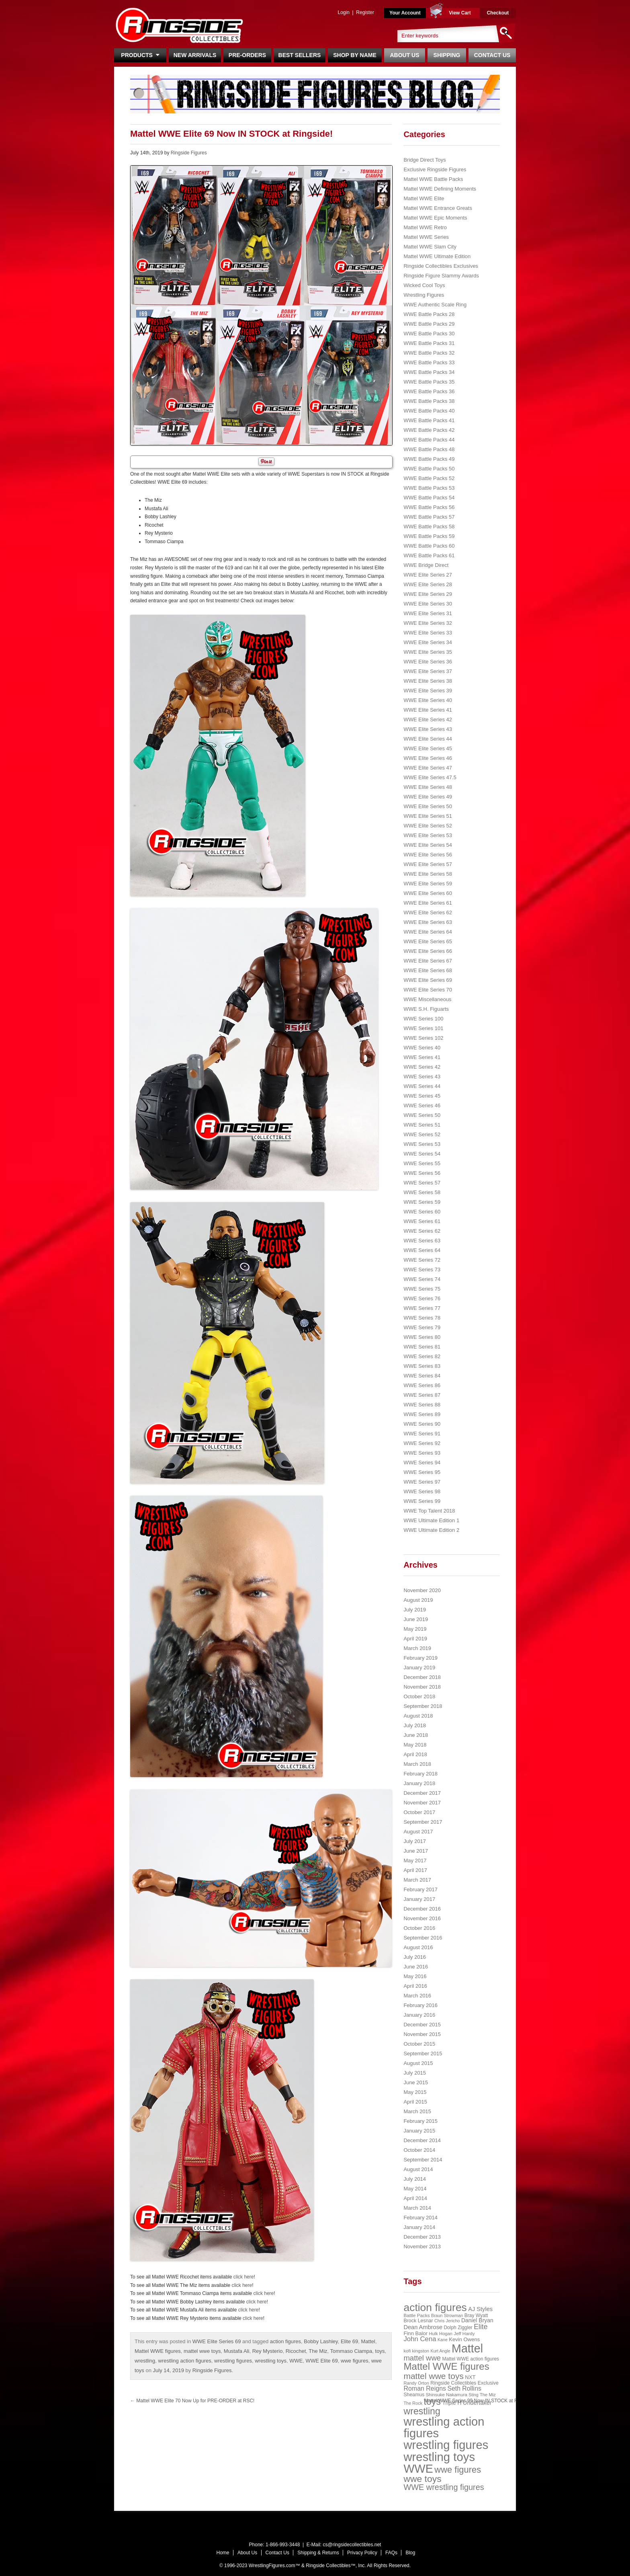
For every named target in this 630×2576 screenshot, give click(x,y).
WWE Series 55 (421, 1163)
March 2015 (417, 2111)
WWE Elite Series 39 (427, 691)
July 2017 (414, 1841)
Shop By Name (354, 55)
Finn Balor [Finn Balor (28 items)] (415, 2333)
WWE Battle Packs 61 (428, 555)
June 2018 (415, 1735)
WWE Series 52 (421, 1134)
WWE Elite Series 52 (427, 826)
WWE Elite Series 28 (427, 584)
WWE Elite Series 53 (427, 835)
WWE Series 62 (421, 1231)
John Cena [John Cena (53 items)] (419, 2339)
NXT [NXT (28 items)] (470, 2377)
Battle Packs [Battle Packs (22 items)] (416, 2315)
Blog (410, 2552)
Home (223, 2552)
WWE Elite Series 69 (216, 2341)
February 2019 (420, 1658)
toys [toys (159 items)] (432, 2401)
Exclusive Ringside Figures (434, 169)
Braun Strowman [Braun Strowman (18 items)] (447, 2315)
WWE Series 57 (421, 1183)
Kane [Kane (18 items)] (443, 2339)
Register (365, 12)
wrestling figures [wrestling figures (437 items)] (445, 2444)
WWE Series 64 (421, 1250)
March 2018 (417, 1764)
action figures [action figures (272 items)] (434, 2307)
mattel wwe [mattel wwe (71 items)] (422, 2358)
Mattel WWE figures (158, 2351)
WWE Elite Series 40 (427, 700)
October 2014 (419, 2150)
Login (343, 12)
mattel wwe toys (202, 2351)
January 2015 (419, 2131)
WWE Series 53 (421, 1144)
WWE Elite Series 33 (427, 633)
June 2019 (415, 1619)
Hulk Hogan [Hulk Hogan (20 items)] (441, 2333)
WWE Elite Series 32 (427, 623)
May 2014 (414, 2189)
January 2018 (419, 1783)
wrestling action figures (184, 2361)
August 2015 (418, 2063)
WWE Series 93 (421, 1453)
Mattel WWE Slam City (429, 247)
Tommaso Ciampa (351, 2351)
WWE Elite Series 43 (427, 729)
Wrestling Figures (423, 295)
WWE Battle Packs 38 (428, 401)
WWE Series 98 (421, 1491)
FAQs (391, 2552)
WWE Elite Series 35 (427, 652)
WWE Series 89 (421, 1414)
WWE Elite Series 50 (427, 806)
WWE (296, 2361)
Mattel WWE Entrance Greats (437, 208)
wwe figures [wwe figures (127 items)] (457, 2470)
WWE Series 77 (421, 1308)
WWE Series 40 (421, 1048)
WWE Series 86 (421, 1385)
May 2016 (414, 1976)
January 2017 (419, 1899)
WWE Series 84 (421, 1376)
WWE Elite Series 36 (427, 662)
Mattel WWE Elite (423, 198)
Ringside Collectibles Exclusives (440, 266)
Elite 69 (349, 2341)
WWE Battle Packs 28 (428, 314)
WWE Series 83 (421, 1366)
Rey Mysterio (267, 2351)
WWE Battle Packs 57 (428, 517)
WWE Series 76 (421, 1298)
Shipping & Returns (318, 2552)
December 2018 (422, 1677)
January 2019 (419, 1668)
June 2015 (415, 2082)
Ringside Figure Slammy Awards (441, 276)
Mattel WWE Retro (425, 227)
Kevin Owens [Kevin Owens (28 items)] (464, 2339)
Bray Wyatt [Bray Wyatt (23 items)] (476, 2315)
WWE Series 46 (421, 1105)
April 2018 (415, 1754)
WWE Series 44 (421, 1086)
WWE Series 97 (421, 1482)
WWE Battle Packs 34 (428, 372)
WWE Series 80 (421, 1337)
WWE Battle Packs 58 (428, 526)
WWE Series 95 (421, 1472)
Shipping (447, 55)
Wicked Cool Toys (424, 285)
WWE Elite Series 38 (427, 681)
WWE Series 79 (421, 1327)
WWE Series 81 (421, 1347)
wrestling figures (233, 2361)
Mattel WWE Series (426, 237)
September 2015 (422, 2054)
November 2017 (422, 1803)
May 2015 (414, 2092)
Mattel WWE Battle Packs (433, 179)
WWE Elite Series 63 (427, 922)
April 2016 (415, 1986)
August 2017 (418, 1832)
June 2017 (415, 1851)
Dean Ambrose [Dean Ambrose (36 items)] (422, 2327)
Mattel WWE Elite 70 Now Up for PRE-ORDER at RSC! (192, 2401)
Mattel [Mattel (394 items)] (467, 2348)
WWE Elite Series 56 (427, 855)
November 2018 (422, 1687)
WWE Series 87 (421, 1395)
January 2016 (419, 2015)
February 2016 (420, 2005)
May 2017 (414, 1861)
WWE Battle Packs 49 (428, 459)
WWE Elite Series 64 (427, 932)
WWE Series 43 (421, 1077)
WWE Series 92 (421, 1443)
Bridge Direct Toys (424, 160)
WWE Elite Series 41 (427, 710)
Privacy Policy (362, 2552)
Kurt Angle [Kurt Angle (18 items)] (440, 2350)
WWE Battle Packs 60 (428, 546)
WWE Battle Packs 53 (428, 488)
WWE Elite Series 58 (427, 874)
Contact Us (492, 55)
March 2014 (417, 2208)
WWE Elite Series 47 (427, 768)
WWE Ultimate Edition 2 (431, 1530)
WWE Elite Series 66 (427, 951)
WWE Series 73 (421, 1269)
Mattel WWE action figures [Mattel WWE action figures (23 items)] (470, 2359)
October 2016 (419, 1928)
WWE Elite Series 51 (427, 816)
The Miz (318, 2351)
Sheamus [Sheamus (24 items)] (413, 2394)
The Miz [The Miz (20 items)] (488, 2394)
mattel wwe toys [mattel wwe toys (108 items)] (433, 2376)
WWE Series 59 (421, 1202)
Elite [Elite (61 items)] (480, 2327)
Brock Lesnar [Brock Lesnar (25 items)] (418, 2321)
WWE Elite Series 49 (427, 797)
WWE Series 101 (423, 1028)
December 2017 (422, 1793)
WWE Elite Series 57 (427, 864)
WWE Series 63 (421, 1241)
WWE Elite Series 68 (427, 970)
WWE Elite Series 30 (427, 604)
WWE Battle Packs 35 (428, 382)
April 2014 (415, 2198)
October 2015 (419, 2044)
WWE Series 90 (421, 1424)
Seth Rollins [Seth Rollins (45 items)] (464, 2388)
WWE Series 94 (421, 1462)
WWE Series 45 (421, 1096)
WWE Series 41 (421, 1057)
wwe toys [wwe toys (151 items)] (422, 2478)
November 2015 (422, 2034)
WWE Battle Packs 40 (428, 411)
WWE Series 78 (421, 1318)
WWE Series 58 (421, 1192)
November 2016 (422, 1918)
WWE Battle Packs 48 (428, 449)
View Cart (459, 13)
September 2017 (422, 1822)
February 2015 (420, 2121)
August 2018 (418, 1716)
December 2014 (422, 2140)
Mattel (368, 2341)
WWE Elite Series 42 (427, 719)
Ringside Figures (189, 153)
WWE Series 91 (421, 1434)
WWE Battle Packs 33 (428, 362)
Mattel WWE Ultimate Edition (436, 256)
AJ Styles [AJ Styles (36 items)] (480, 2309)
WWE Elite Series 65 (427, 941)
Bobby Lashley (321, 2341)
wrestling (145, 2361)
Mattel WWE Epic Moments (435, 218)
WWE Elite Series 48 (427, 787)
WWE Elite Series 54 (427, 845)
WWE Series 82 (421, 1356)
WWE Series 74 (421, 1279)
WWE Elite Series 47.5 (429, 777)
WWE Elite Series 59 (427, 884)
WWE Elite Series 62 (427, 912)
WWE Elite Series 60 (427, 893)
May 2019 (414, 1629)
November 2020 (422, 1590)
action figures (285, 2341)
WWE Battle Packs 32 (428, 353)
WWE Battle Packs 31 (428, 343)
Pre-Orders (247, 55)
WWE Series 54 (421, 1154)
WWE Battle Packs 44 (428, 440)
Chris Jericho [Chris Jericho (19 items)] (447, 2320)
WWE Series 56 (421, 1173)
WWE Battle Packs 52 (428, 478)
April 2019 (415, 1639)
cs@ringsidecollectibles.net (352, 2544)
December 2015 (422, 2025)
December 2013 (422, 2237)
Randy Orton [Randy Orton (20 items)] (416, 2383)
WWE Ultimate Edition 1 (431, 1520)
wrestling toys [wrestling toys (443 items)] (439, 2456)
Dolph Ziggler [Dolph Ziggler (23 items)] (458, 2327)
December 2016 (422, 1909)
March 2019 (417, 1648)
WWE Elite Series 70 (427, 990)
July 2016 (414, 1957)
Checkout (498, 13)
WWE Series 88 (421, 1405)
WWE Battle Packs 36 (428, 391)
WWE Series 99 (421, 1501)
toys (380, 2351)
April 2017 (415, 1870)
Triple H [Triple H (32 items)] (451, 2402)
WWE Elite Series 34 (427, 642)
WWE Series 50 (421, 1115)
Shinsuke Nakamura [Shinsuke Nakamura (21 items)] (446, 2394)
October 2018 (419, 1696)
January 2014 (419, 2227)
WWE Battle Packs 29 (428, 324)
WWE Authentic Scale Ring (434, 305)
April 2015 (415, 2102)
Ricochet (296, 2351)
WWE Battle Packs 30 (428, 333)
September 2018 (422, 1706)
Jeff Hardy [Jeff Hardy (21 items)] (464, 2333)
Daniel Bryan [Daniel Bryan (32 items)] (477, 2320)
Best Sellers (299, 55)
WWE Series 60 (421, 1212)
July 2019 (414, 1610)
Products (140, 55)
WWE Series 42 (421, 1067)
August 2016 (418, 1947)
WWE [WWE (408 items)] (418, 2468)
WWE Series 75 (421, 1289)
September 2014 (422, 2160)
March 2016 (417, 1996)
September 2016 (422, 1938)
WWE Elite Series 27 (427, 575)
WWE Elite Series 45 (427, 748)
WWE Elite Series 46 (427, 758)
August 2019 (418, 1600)
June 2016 (415, 1967)
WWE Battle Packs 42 (428, 430)
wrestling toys (270, 2361)
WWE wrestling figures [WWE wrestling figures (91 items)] (443, 2487)
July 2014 (414, 2179)
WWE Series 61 (421, 1221)
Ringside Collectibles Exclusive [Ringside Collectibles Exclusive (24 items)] (464, 2383)
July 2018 (414, 1725)
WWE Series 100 (423, 1019)
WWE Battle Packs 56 (428, 507)
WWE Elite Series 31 (427, 613)
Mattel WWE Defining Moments (439, 189)
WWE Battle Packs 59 (428, 536)
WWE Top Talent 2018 (429, 1511)
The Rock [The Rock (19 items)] (412, 2403)
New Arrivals (195, 55)
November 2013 (422, 2246)
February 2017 (420, 1889)
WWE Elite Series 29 (427, 594)
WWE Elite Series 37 (427, 671)
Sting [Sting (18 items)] (473, 2394)
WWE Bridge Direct (425, 565)
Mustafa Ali (237, 2351)
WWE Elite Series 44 (427, 739)
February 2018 (420, 1774)
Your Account (404, 13)
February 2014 (420, 2218)
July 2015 (414, 2073)
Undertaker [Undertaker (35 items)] (477, 2402)
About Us (404, 55)
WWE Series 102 (423, 1038)
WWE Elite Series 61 (427, 903)
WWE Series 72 (421, 1260)
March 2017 (417, 1880)
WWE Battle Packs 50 (428, 469)
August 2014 (418, 2169)
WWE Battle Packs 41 (428, 420)
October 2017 (419, 1812)
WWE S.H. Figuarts (426, 1009)
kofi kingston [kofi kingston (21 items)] (416, 2350)
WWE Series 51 (421, 1125)
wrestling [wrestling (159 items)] (421, 2411)
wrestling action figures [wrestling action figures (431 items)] (443, 2427)
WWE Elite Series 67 (427, 961)
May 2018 (414, 1745)
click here (243, 2277)
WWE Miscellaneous (427, 999)
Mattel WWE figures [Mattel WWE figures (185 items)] (446, 2366)
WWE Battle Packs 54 (428, 498)
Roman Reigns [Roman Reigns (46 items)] (424, 2388)
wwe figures (354, 2361)
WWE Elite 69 (322, 2361)
